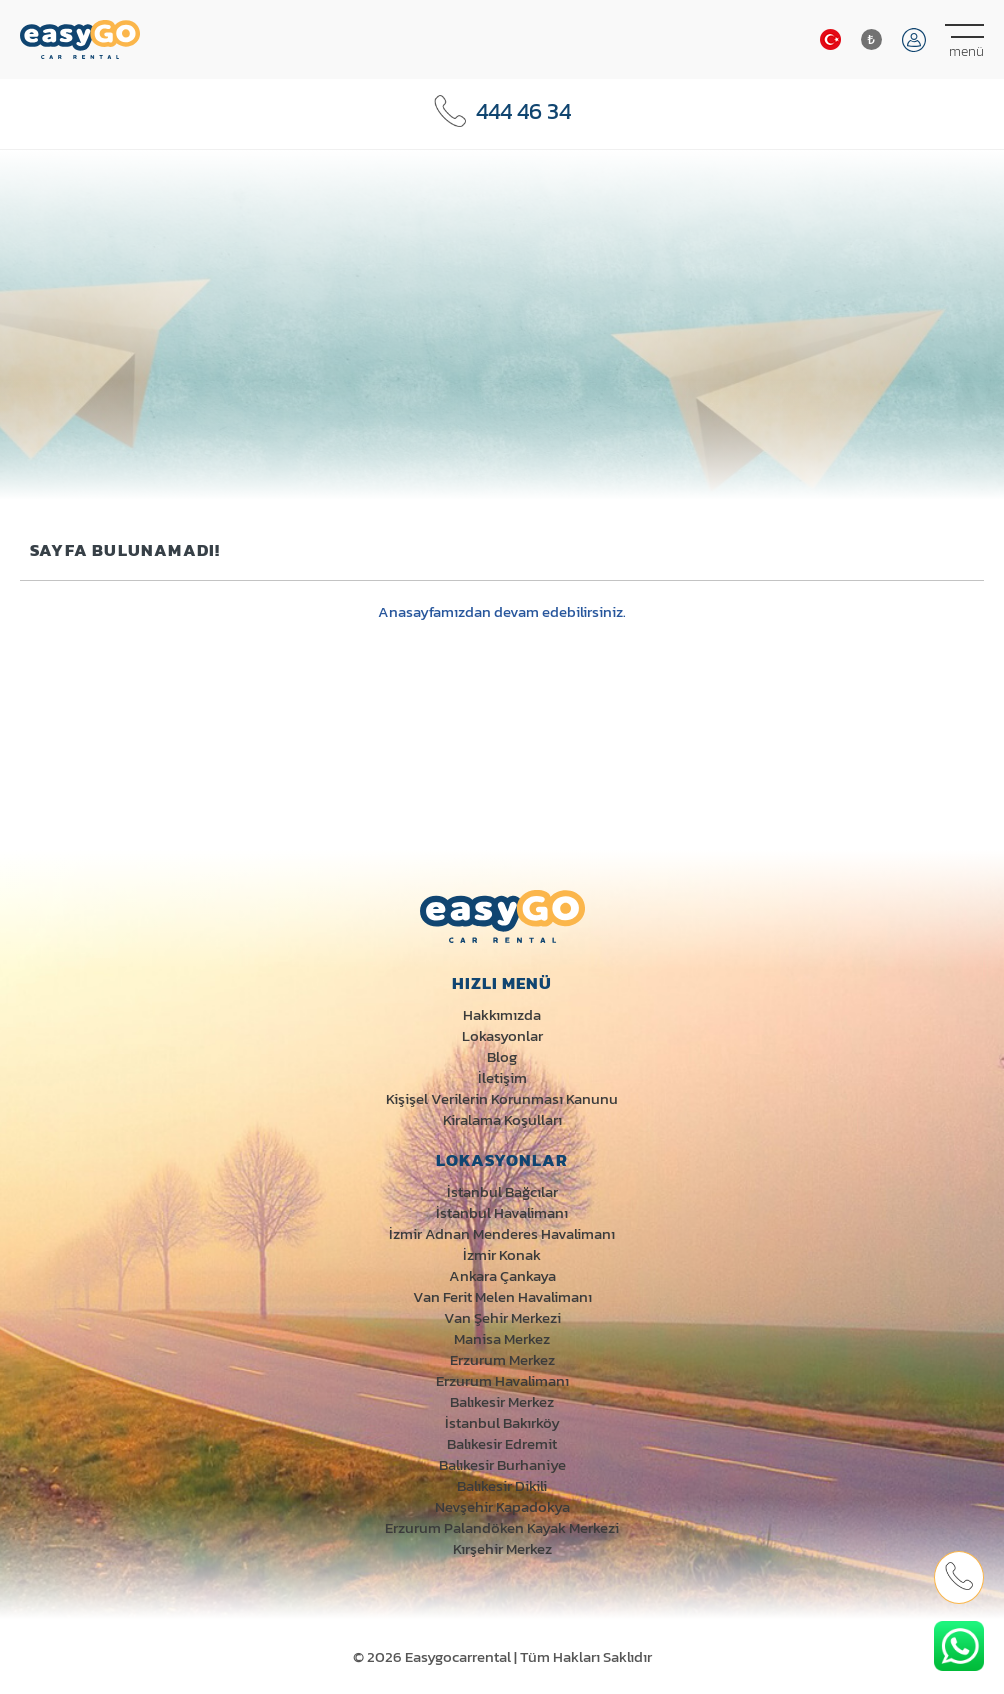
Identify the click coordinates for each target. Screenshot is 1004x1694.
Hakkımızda (502, 1014)
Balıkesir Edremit (502, 1443)
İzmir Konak (502, 1254)
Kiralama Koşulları (502, 1119)
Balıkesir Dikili (502, 1485)
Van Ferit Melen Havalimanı (502, 1296)
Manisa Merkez (502, 1338)
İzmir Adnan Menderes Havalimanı (502, 1233)
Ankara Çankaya (502, 1275)
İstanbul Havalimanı (502, 1212)
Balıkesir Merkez (502, 1401)
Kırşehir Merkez (502, 1548)
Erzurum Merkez (502, 1359)
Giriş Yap (914, 40)
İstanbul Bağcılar (502, 1191)
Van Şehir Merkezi (502, 1317)
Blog (502, 1056)
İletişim (502, 1077)
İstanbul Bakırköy (502, 1422)
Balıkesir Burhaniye (502, 1464)
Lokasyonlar (502, 1035)
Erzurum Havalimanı (502, 1380)
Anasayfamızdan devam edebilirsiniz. (502, 611)
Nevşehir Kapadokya (502, 1506)
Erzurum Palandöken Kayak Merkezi (502, 1527)
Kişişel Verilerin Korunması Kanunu (502, 1098)
